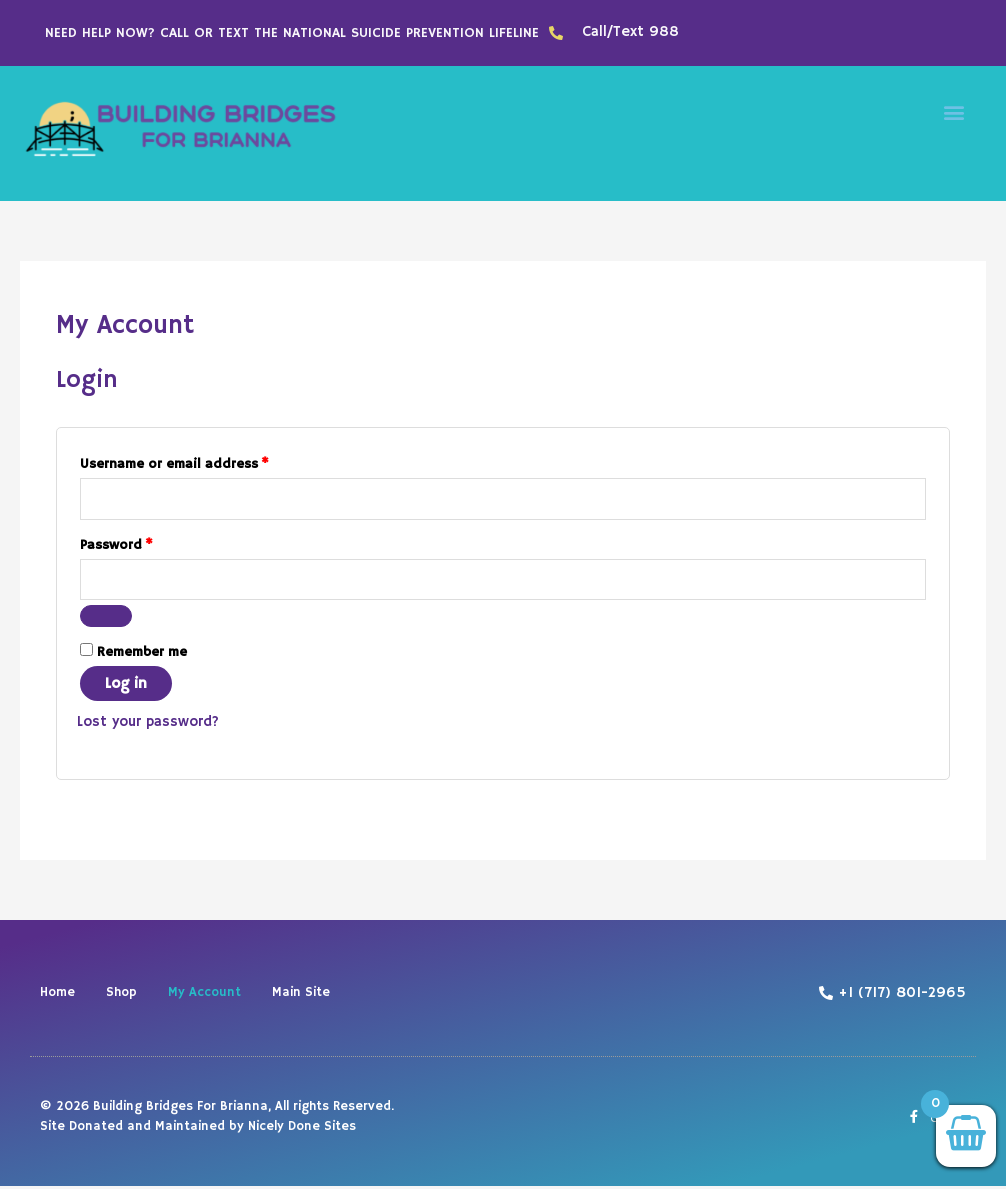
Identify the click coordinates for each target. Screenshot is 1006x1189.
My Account (204, 995)
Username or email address (203, 461)
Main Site (301, 995)
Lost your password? (149, 724)
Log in (126, 686)
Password (145, 543)
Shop (121, 995)
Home (57, 995)
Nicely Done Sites (302, 1128)
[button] (954, 111)
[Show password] (106, 619)
